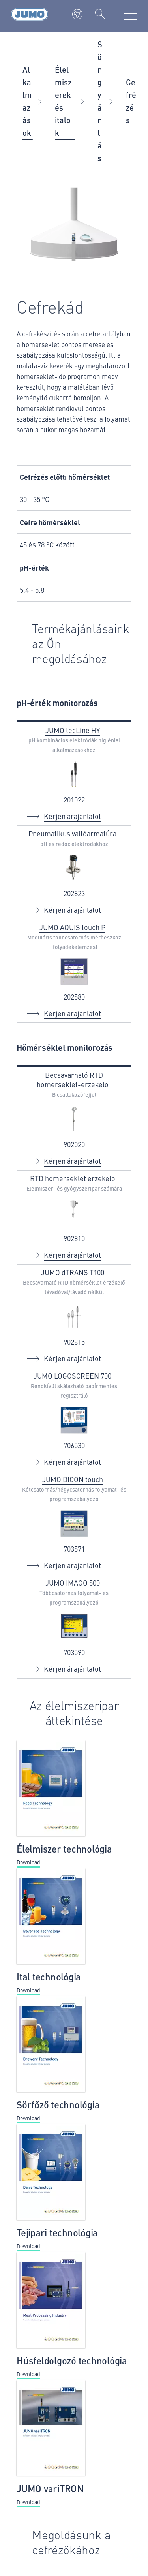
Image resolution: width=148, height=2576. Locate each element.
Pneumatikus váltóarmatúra (72, 833)
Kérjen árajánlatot (72, 816)
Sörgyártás (99, 100)
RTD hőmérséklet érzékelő (72, 1178)
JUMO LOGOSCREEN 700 (72, 1376)
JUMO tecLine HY (72, 730)
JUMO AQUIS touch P (72, 927)
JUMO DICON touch (72, 1479)
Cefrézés (131, 101)
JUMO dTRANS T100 (72, 1272)
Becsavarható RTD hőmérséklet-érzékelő (73, 1079)
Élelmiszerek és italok (63, 101)
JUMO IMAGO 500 (72, 1583)
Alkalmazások (27, 101)
